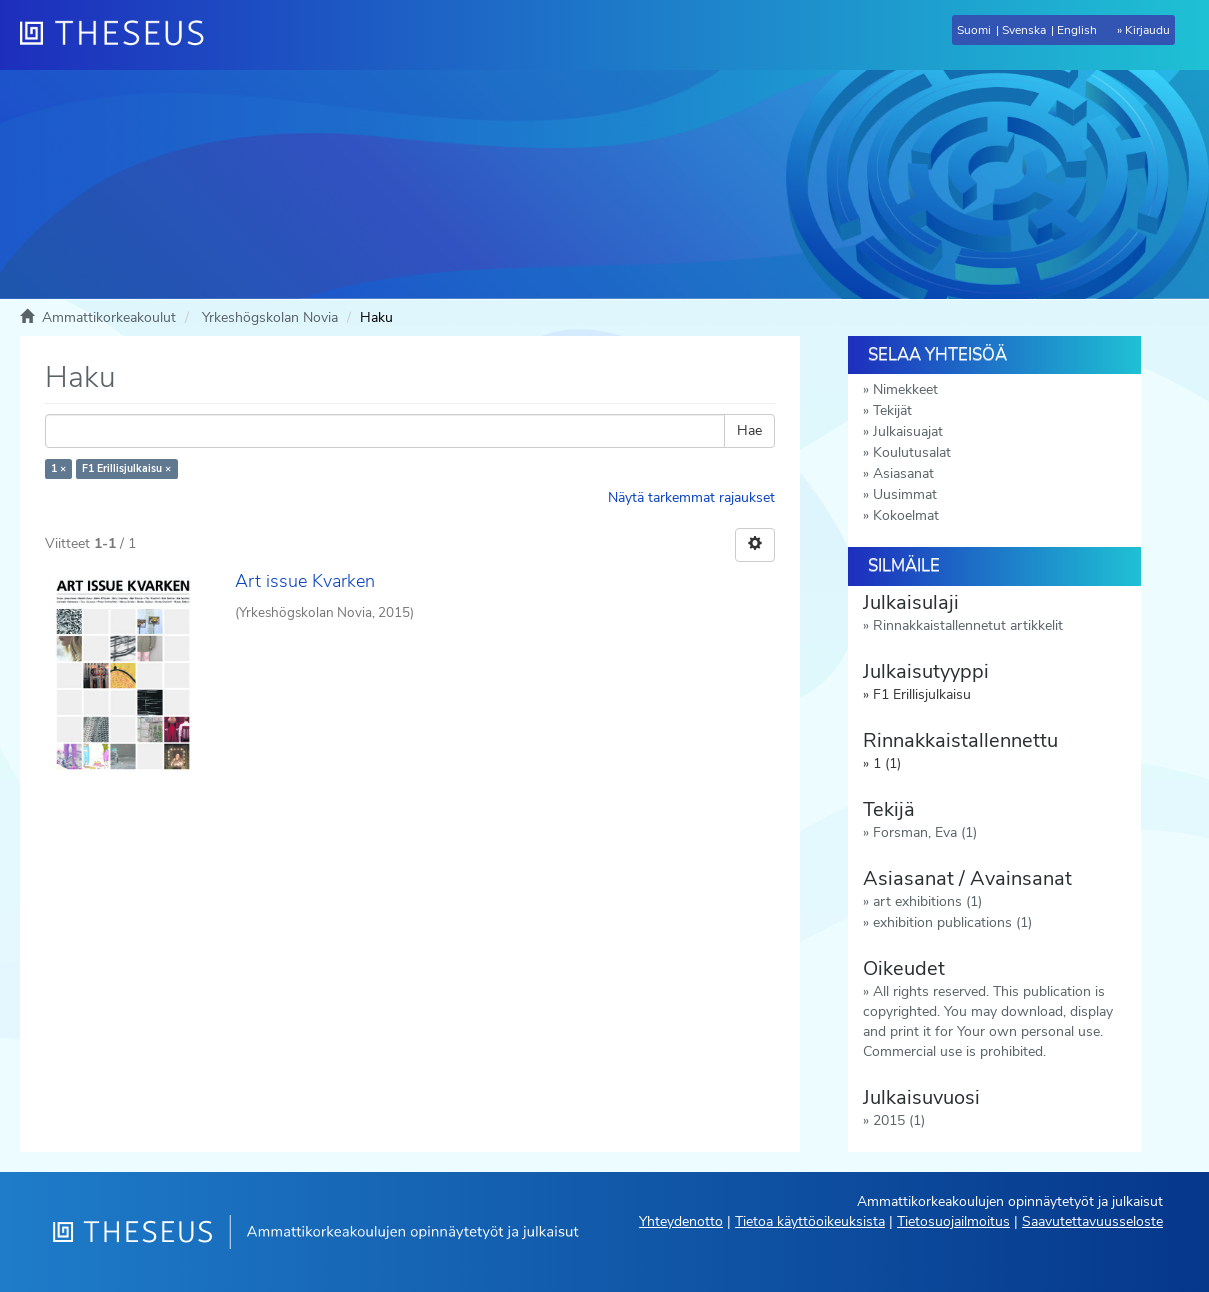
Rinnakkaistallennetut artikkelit (968, 625)
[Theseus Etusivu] (120, 35)
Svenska (1024, 30)
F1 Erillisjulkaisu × (126, 468)
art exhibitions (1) (927, 901)
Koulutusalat (912, 452)
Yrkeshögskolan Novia (270, 317)
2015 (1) (899, 1120)
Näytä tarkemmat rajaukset (691, 497)
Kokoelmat (906, 515)
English (1077, 30)
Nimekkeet (905, 389)
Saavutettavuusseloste (1092, 1221)
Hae (749, 430)
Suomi (974, 30)
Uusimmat (905, 494)
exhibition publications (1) (952, 922)
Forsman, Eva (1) (925, 832)
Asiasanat (903, 473)
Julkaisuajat (908, 431)
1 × (58, 468)
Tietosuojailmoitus (953, 1221)
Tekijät (892, 410)
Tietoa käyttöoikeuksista (810, 1221)
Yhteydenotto (681, 1221)
